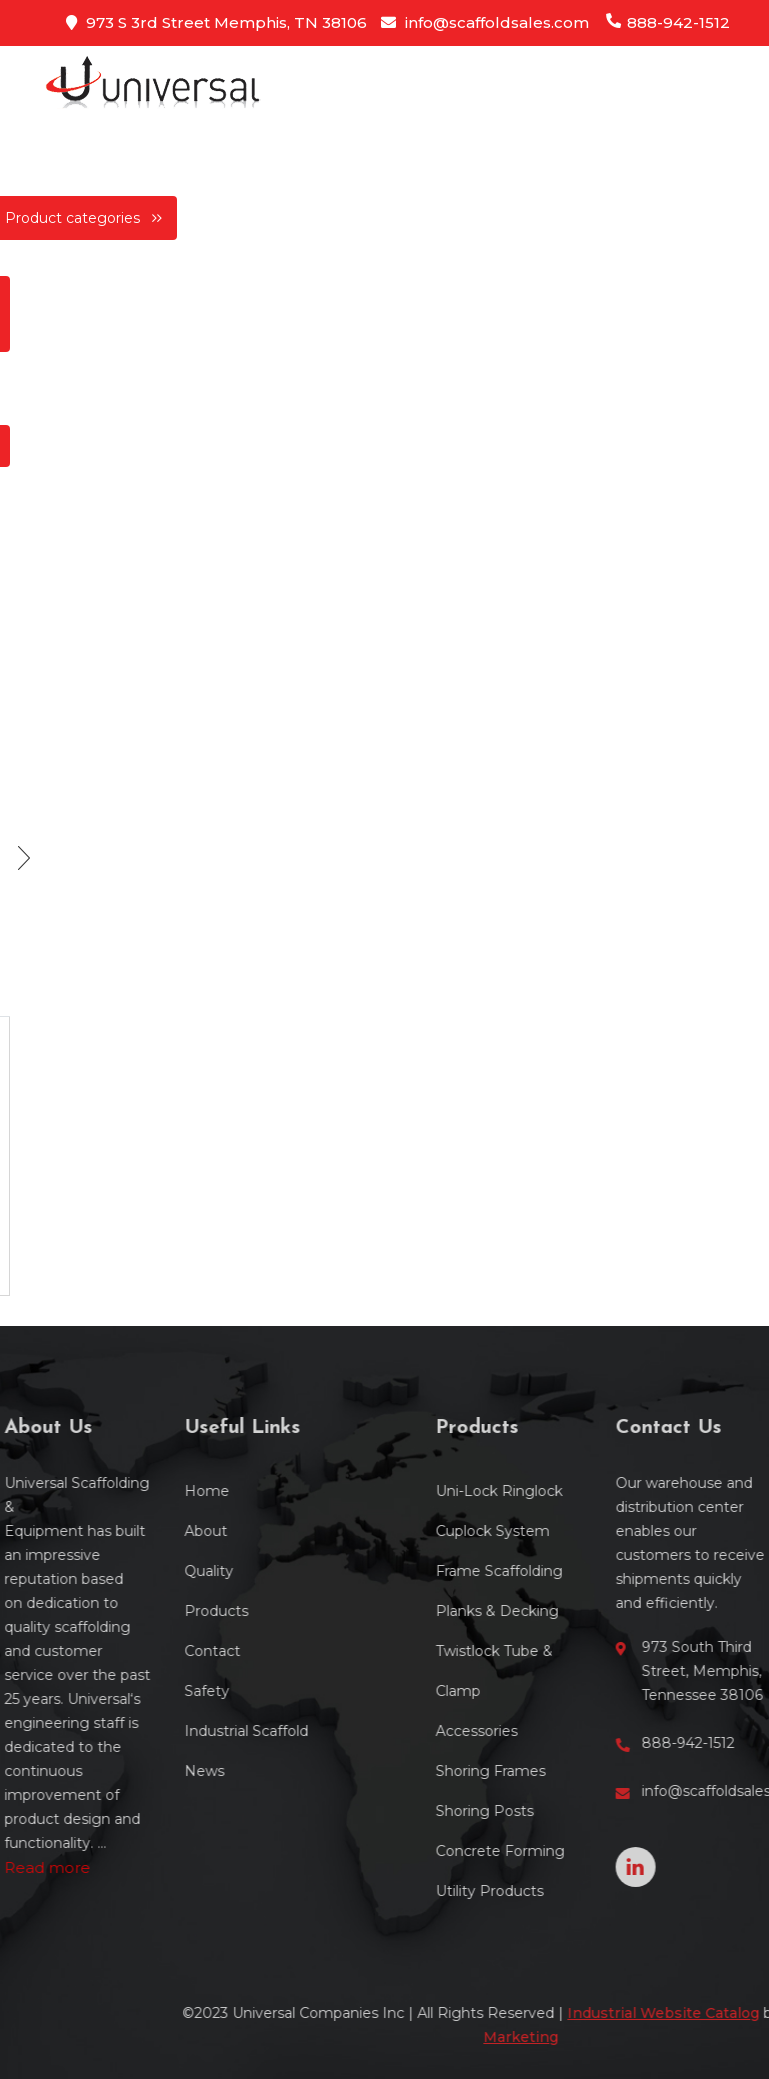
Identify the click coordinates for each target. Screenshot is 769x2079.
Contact (154, 1651)
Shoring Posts (542, 1811)
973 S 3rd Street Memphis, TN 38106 (216, 22)
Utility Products (547, 1891)
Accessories (534, 1731)
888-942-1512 (667, 22)
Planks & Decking (554, 1611)
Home (148, 1491)
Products (158, 1611)
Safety (148, 1691)
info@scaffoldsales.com (485, 22)
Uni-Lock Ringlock (556, 1491)
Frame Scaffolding (556, 1571)
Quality (150, 1571)
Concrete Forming (557, 1851)
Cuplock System (550, 1531)
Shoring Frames (548, 1771)
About (147, 1531)
